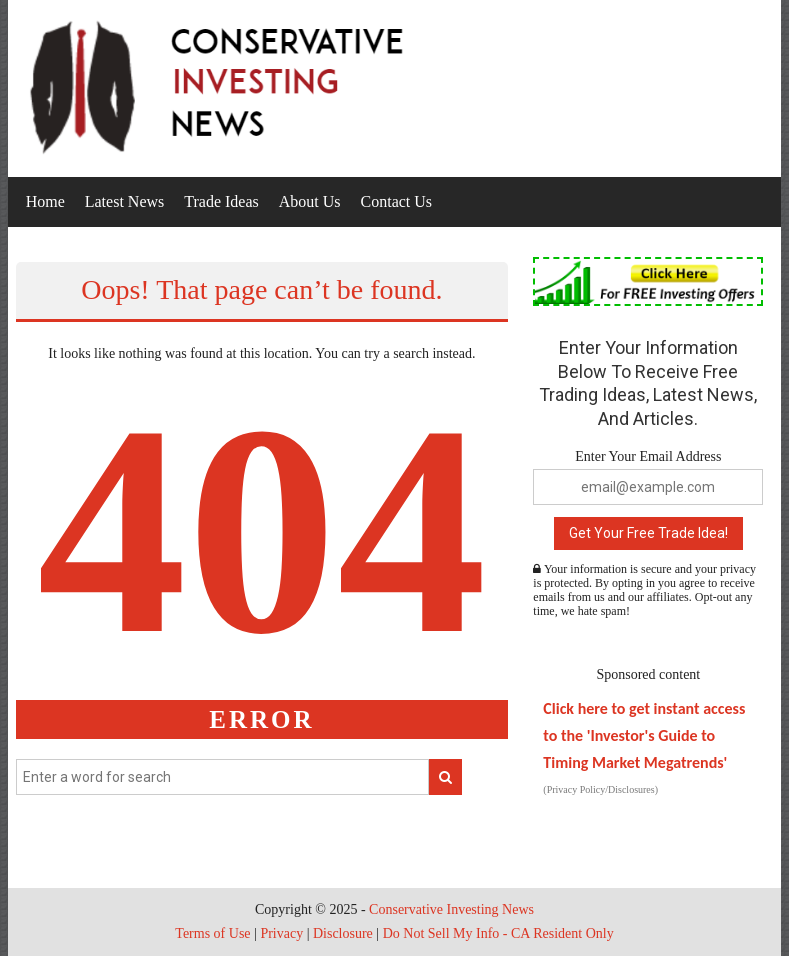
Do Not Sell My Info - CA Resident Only (498, 933)
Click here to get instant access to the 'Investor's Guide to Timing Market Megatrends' (644, 735)
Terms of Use (212, 933)
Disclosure (343, 933)
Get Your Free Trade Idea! (648, 533)
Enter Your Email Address (648, 456)
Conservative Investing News (451, 909)
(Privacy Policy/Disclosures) (600, 789)
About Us (310, 201)
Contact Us (397, 201)
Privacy (281, 933)
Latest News (125, 201)
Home (45, 201)
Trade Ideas (221, 201)
